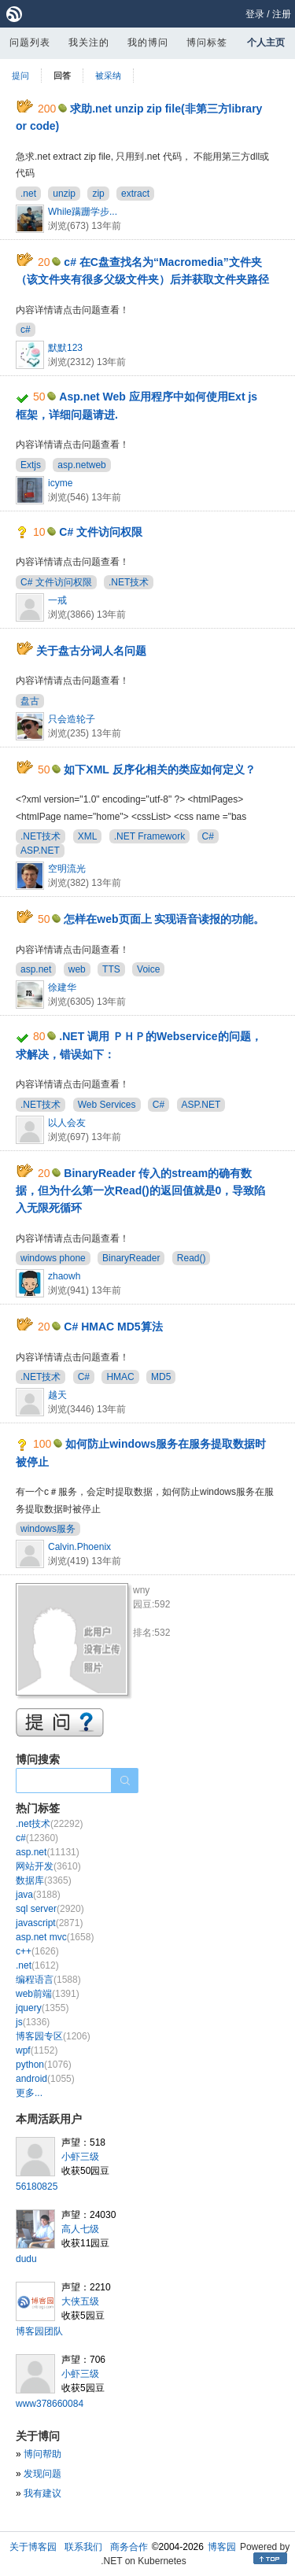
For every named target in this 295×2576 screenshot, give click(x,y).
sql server (50, 1908)
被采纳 (108, 75)
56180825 (36, 2186)
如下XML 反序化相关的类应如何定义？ (159, 769)
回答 (62, 75)
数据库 (44, 1880)
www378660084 (49, 2403)
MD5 (161, 1376)
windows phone (53, 1258)
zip (98, 193)
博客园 (222, 2546)
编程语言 (48, 1979)
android (45, 2078)
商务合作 (129, 2546)
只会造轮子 (71, 719)
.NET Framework (149, 836)
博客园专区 (53, 2036)
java (38, 1894)
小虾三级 (80, 2156)
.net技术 (49, 1823)
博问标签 (206, 42)
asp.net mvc (55, 1937)
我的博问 (147, 42)
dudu (26, 2258)
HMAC (120, 1376)
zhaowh (64, 1276)
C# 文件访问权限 (100, 532)
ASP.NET (40, 850)
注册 (281, 14)
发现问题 (42, 2473)
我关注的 (88, 42)
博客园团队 (39, 2331)
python (44, 2064)
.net (28, 193)
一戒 (57, 600)
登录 (254, 14)
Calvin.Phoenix (79, 1546)
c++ (37, 1951)
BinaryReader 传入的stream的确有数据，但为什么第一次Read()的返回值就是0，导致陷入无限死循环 (140, 1191)
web (77, 969)
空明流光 (67, 868)
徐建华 (62, 987)
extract (135, 193)
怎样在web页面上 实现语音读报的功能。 (164, 919)
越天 (57, 1395)
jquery (42, 2007)
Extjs (30, 465)
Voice (148, 969)
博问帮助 (42, 2454)
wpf (36, 2050)
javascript (49, 1922)
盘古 (29, 701)
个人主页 (266, 42)
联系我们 (83, 2546)
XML (88, 836)
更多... (29, 2092)
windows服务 (48, 1528)
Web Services (107, 1104)
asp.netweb (81, 465)
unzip (64, 193)
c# (25, 329)
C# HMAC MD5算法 (113, 1326)
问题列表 (29, 42)
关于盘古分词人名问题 (91, 650)
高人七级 (80, 2229)
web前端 (47, 1993)
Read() (191, 1258)
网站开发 (48, 1866)
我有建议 (42, 2493)
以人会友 (67, 1122)
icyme (60, 483)
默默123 (65, 347)
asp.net (35, 969)
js (33, 2022)
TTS (111, 969)
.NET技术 (129, 582)
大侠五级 (80, 2301)
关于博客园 (33, 2546)
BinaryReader (131, 1258)
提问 (20, 75)
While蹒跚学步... (82, 211)
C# (208, 836)
